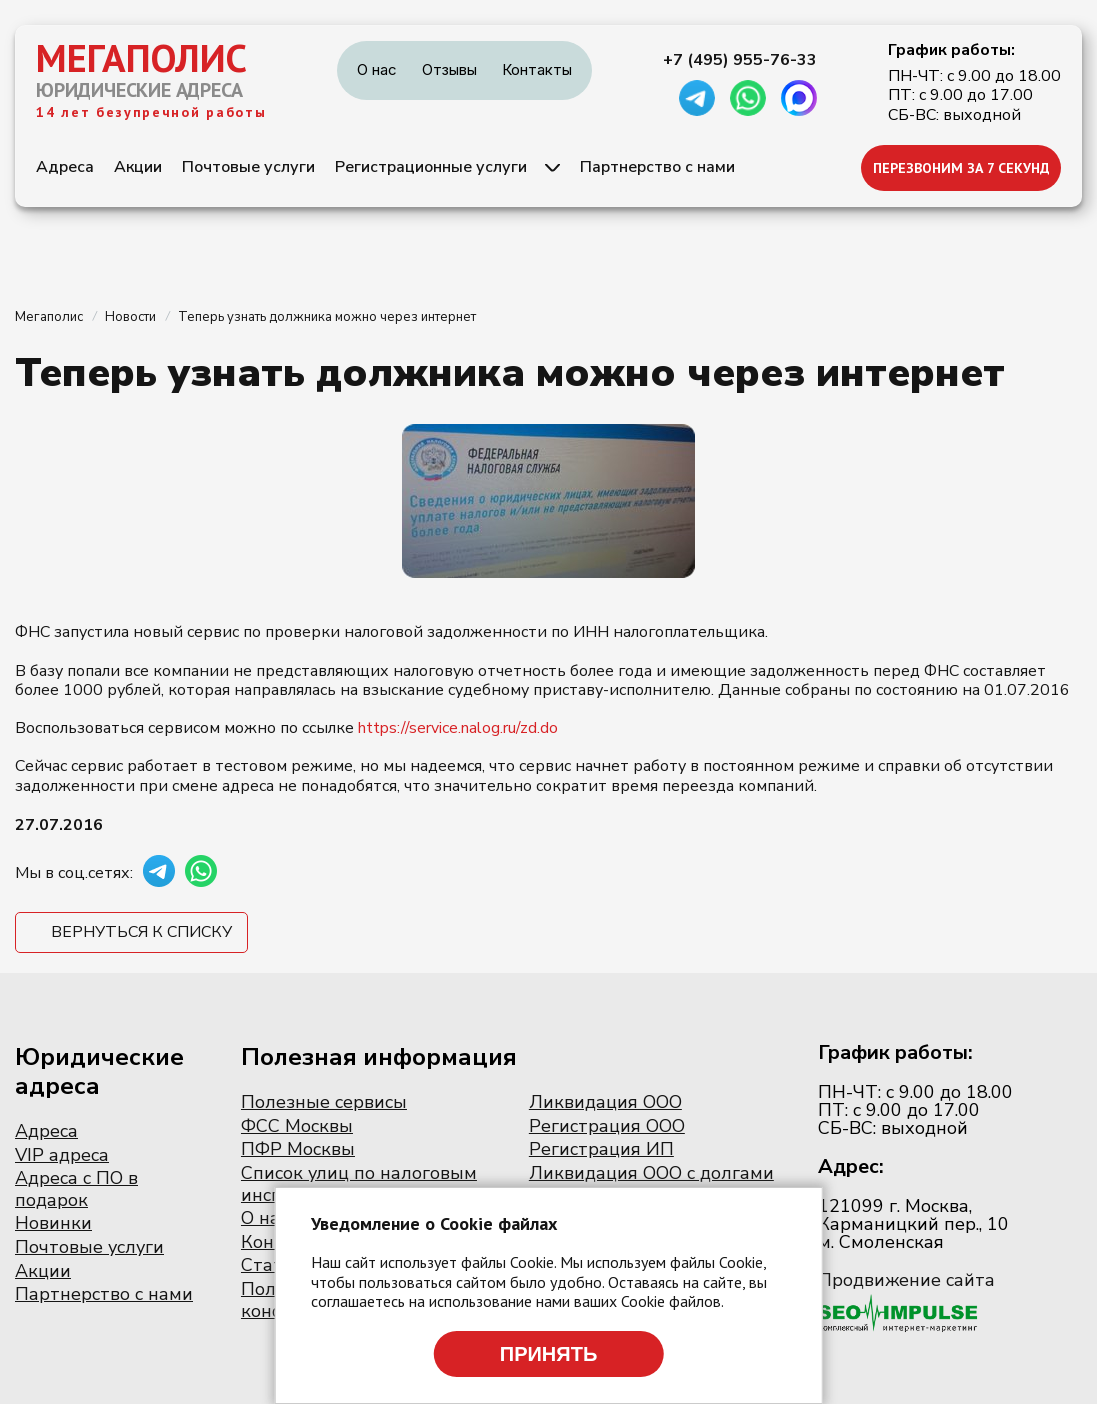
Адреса (65, 167)
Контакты (537, 69)
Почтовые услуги (248, 167)
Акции (138, 167)
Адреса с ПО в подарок (76, 1189)
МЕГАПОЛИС (141, 58)
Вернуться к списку (141, 932)
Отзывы (449, 69)
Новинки (53, 1223)
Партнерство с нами (657, 167)
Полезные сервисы (324, 1102)
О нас (377, 69)
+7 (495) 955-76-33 (740, 60)
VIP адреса (62, 1155)
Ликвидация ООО (605, 1102)
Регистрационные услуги (431, 167)
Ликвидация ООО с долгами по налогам (651, 1184)
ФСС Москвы (297, 1126)
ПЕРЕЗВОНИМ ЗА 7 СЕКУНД (961, 168)
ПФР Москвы (298, 1149)
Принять (549, 1354)
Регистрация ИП (601, 1149)
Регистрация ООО (607, 1126)
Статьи (272, 1265)
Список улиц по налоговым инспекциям (359, 1184)
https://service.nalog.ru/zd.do (458, 728)
